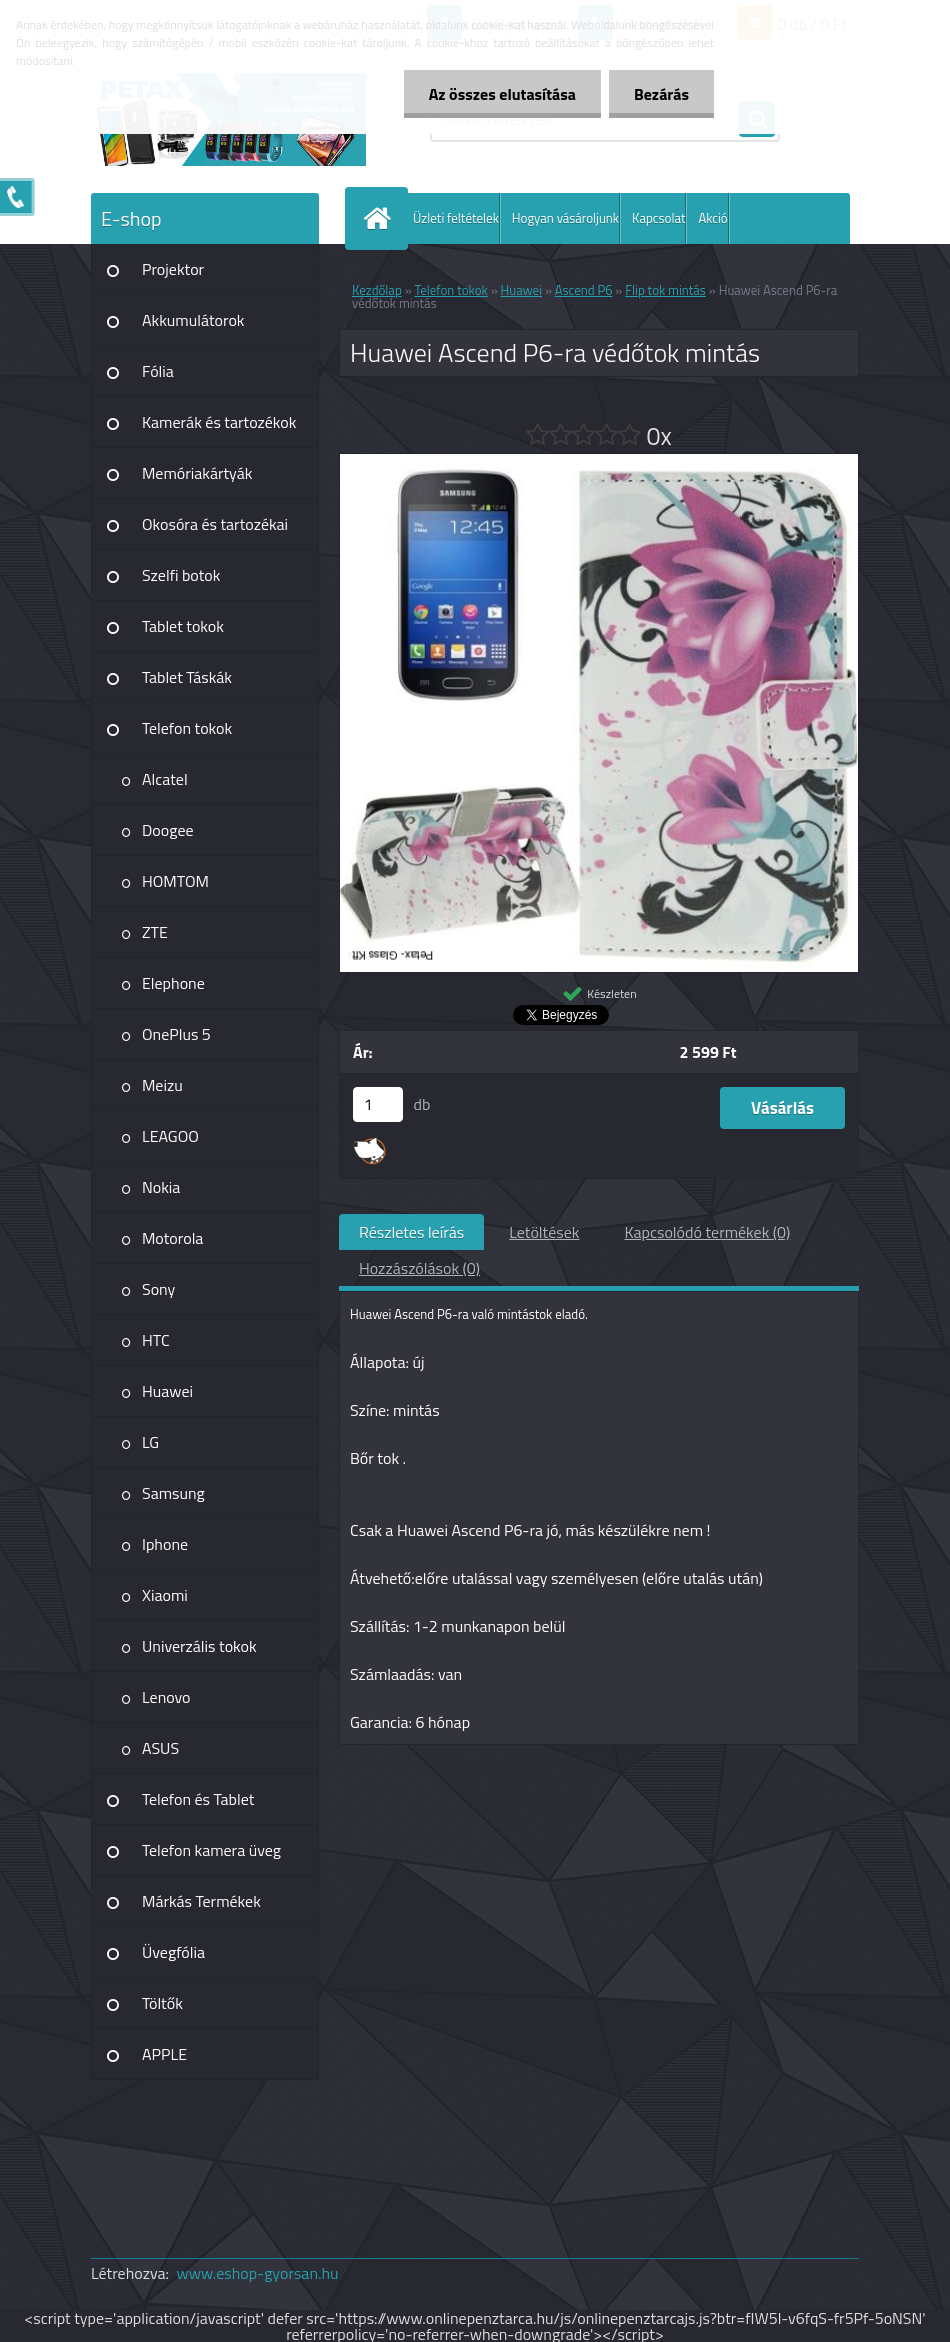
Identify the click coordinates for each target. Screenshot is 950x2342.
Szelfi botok (181, 575)
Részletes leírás (411, 1232)
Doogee (168, 830)
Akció (712, 218)
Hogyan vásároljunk (565, 218)
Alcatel (165, 779)
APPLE (164, 2054)
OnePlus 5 (176, 1034)
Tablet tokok (183, 626)
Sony (158, 1289)
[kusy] (378, 1104)
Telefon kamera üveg (211, 1850)
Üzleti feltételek (456, 218)
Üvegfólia (173, 1952)
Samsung (173, 1493)
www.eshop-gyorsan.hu (258, 2273)
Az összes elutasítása (502, 94)
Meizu (162, 1085)
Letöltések (544, 1232)
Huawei (167, 1391)
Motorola (172, 1238)
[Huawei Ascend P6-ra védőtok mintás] (599, 462)
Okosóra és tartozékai (215, 524)
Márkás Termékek (201, 1901)
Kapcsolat (658, 218)
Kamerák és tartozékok (219, 422)
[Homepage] (381, 218)
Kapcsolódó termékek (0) (707, 1232)
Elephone (173, 983)
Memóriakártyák (197, 473)
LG (150, 1442)
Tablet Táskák (187, 677)
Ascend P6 (584, 290)
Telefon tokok (187, 728)
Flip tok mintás (665, 290)
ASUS (160, 1748)
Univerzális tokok (199, 1646)
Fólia (158, 371)
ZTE (155, 932)
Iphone (165, 1544)
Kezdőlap (377, 290)
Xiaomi (165, 1595)
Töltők (162, 2003)
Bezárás (661, 94)
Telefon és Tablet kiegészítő (198, 1806)
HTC (156, 1340)
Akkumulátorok (193, 320)
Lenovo (166, 1697)
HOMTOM (175, 881)
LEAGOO (170, 1136)
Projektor (173, 269)
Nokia (161, 1187)
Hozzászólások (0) (419, 1268)
